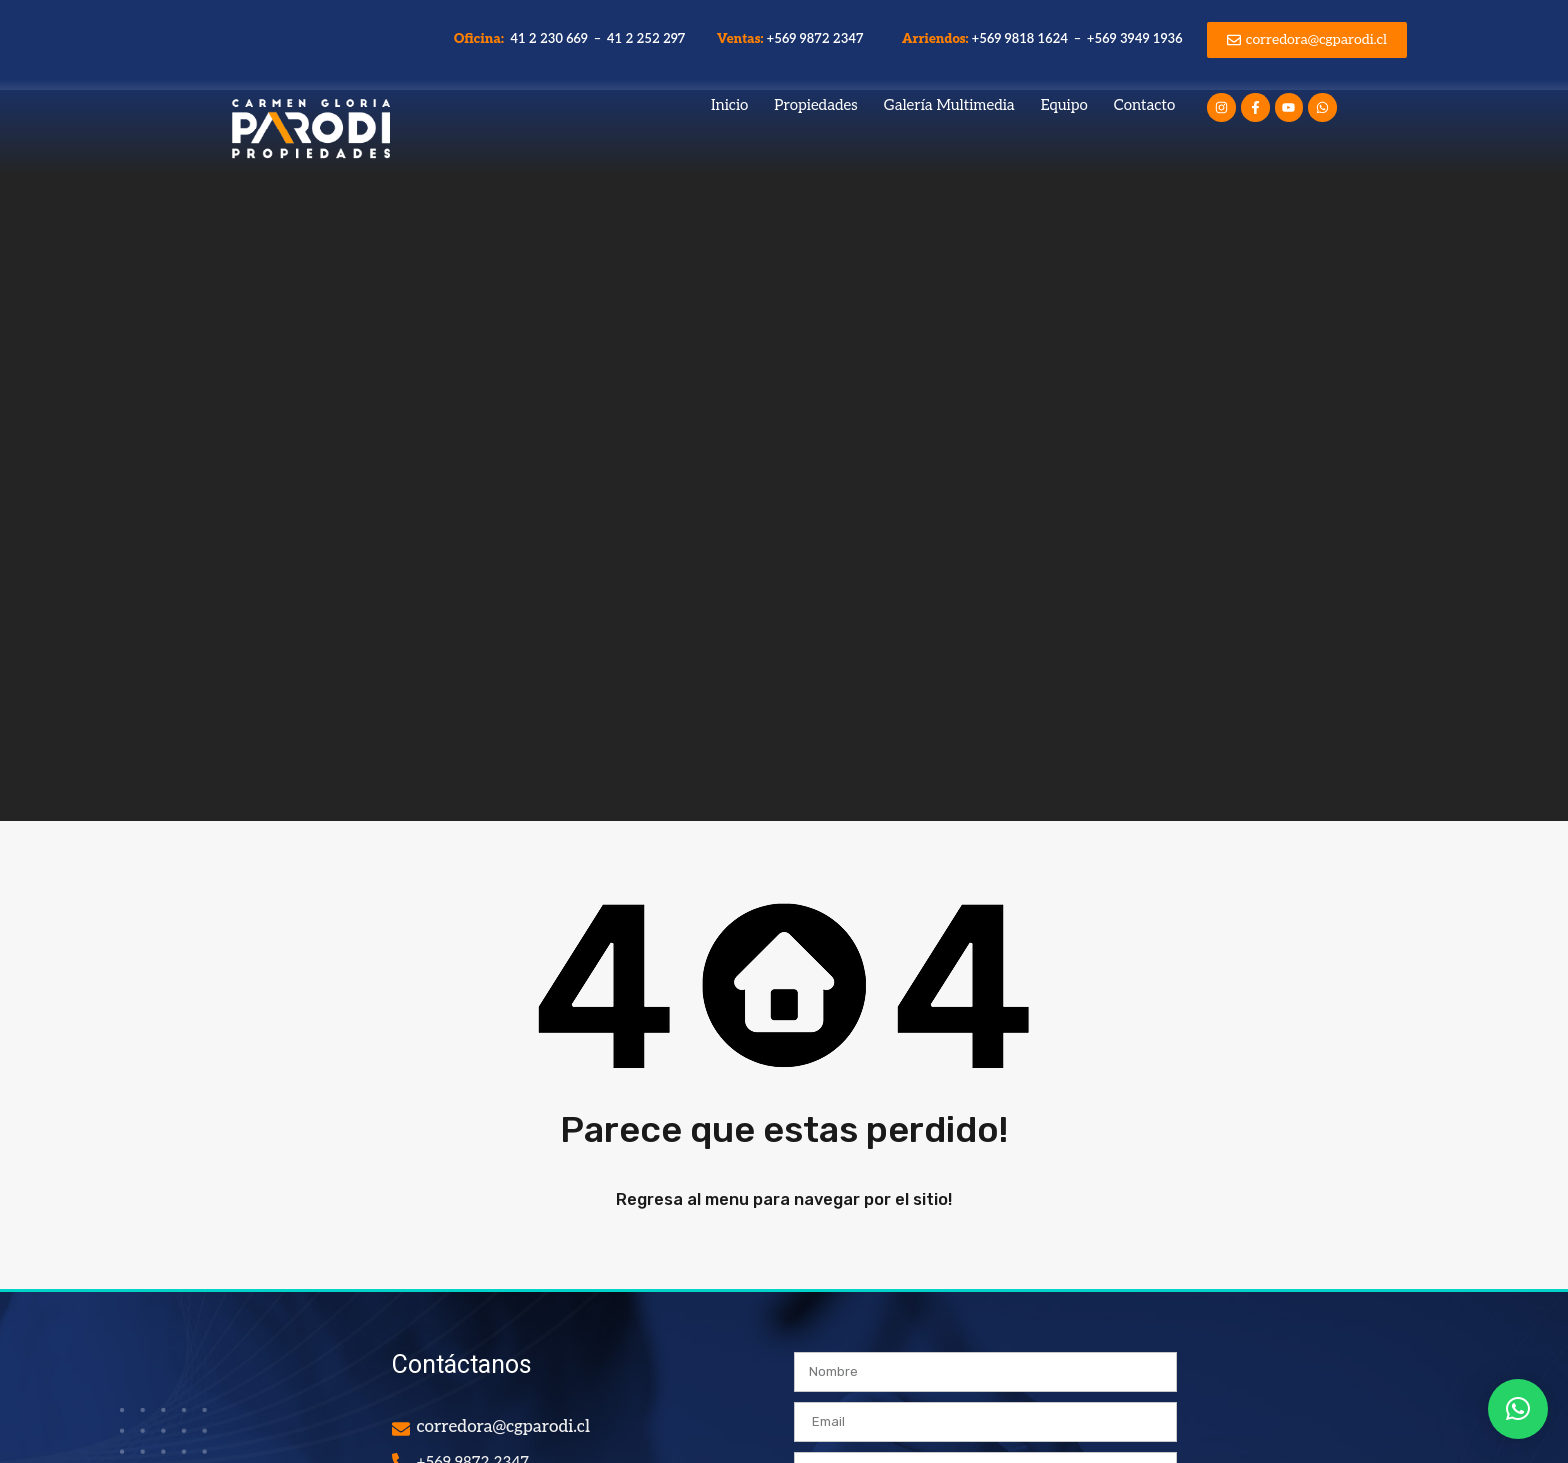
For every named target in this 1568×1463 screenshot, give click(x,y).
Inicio (729, 105)
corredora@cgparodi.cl (503, 1427)
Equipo (1064, 105)
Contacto (1144, 105)
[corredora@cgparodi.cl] (401, 1429)
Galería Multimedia (949, 105)
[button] (1518, 1409)
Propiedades (815, 105)
